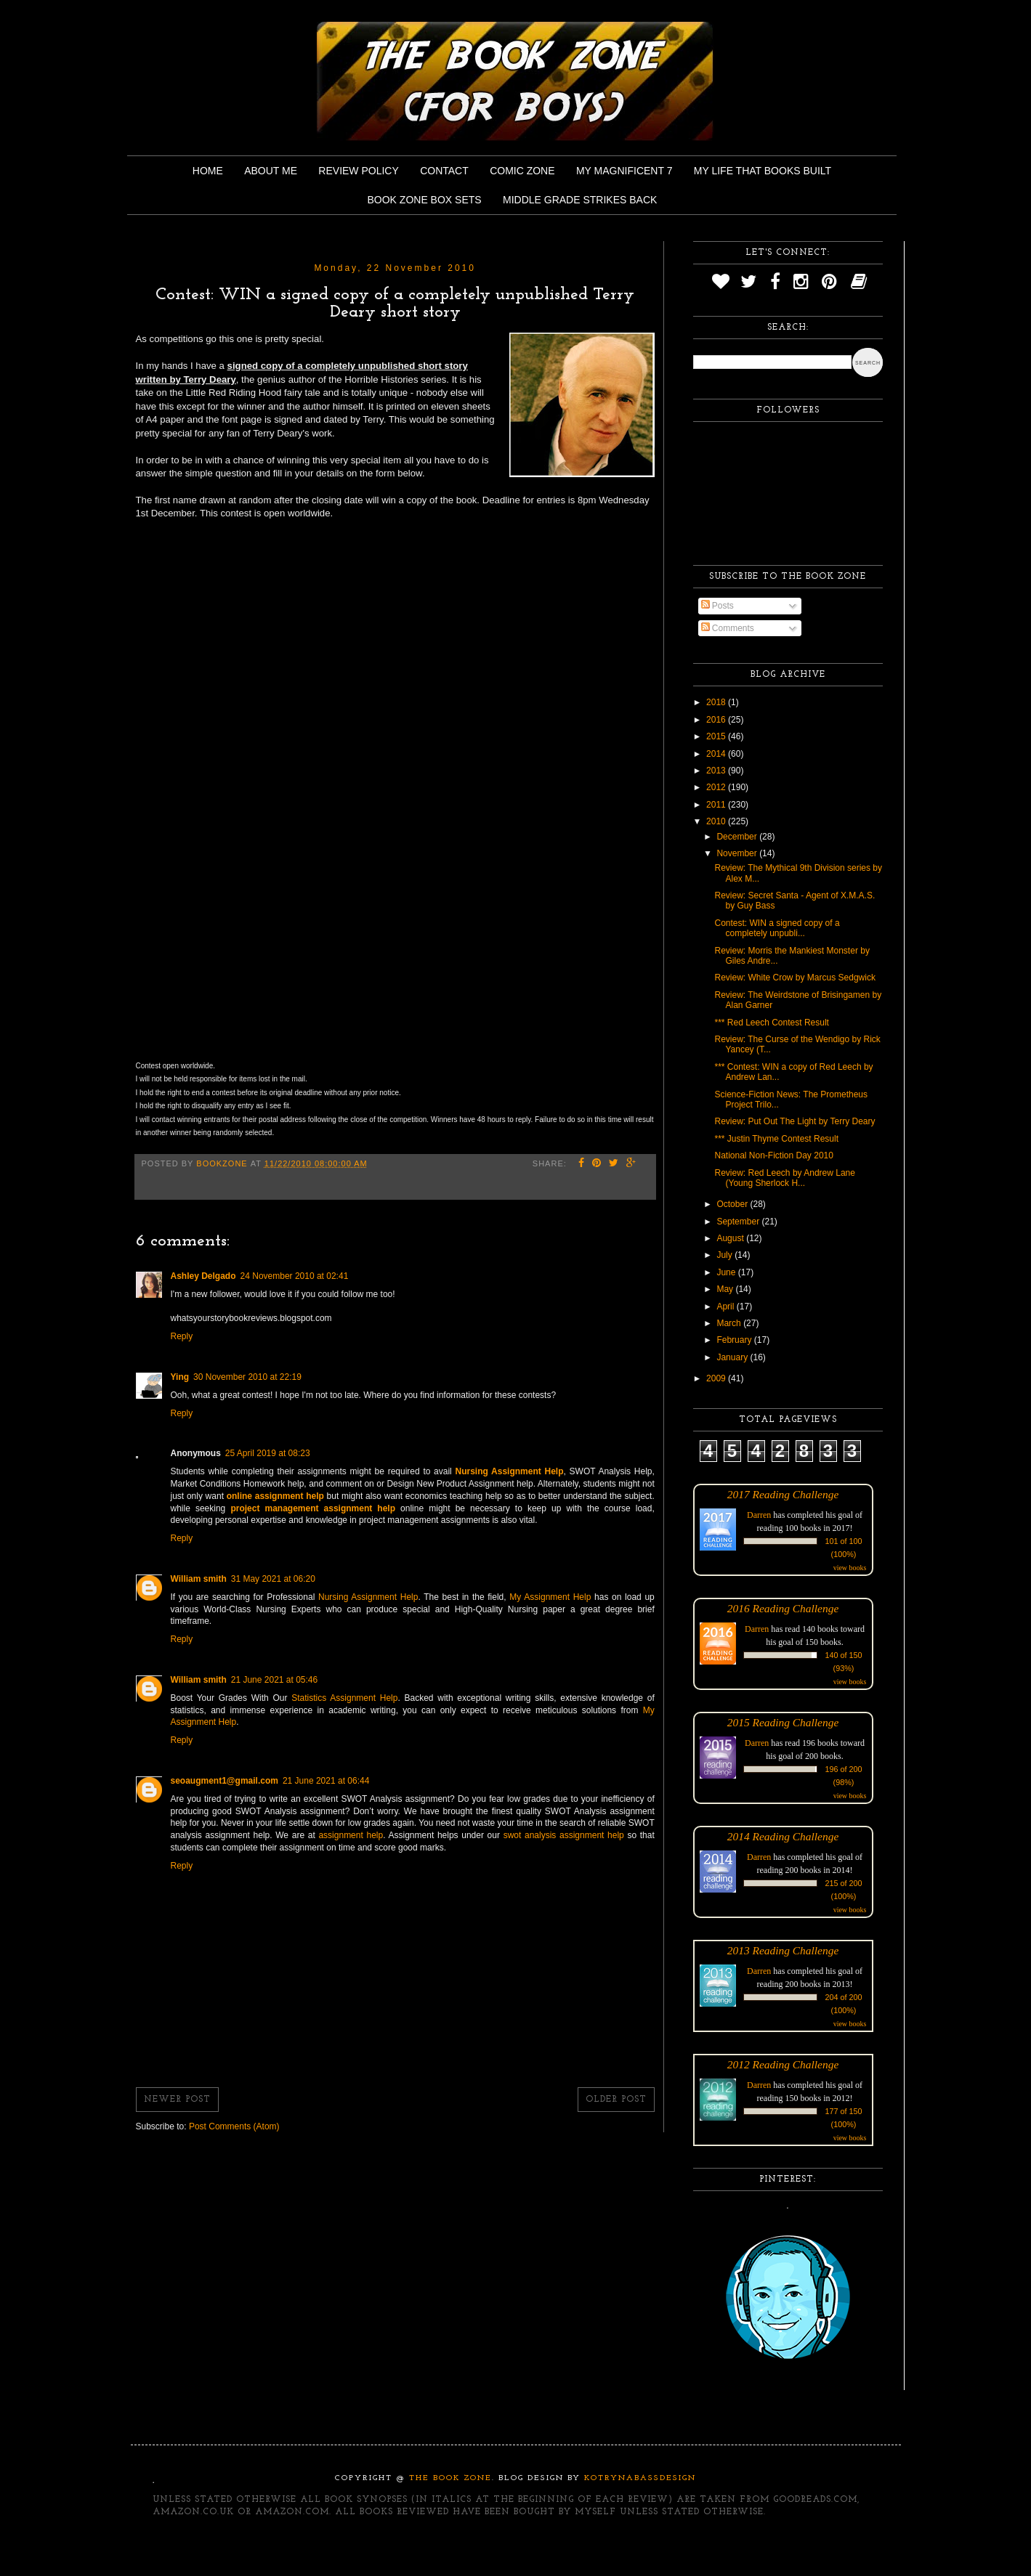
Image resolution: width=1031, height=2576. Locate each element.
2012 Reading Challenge (783, 2064)
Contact (444, 170)
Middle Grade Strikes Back (580, 200)
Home (208, 170)
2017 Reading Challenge (783, 1494)
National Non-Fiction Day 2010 (773, 1155)
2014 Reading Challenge (783, 1836)
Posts (717, 606)
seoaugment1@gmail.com (224, 1781)
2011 (717, 805)
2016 (717, 720)
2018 (717, 702)
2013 (717, 770)
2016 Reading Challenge (783, 1608)
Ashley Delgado (203, 1276)
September (738, 1221)
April (726, 1306)
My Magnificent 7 (624, 170)
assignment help (350, 1835)
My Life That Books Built (762, 170)
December (737, 837)
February (734, 1340)
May (725, 1289)
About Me (270, 170)
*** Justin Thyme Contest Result (776, 1139)
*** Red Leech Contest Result (771, 1022)
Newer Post (177, 2099)
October (733, 1204)
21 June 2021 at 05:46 (274, 1680)
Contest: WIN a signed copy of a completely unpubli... (776, 928)
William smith (199, 1579)
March (729, 1323)
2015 (717, 736)
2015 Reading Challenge (783, 1722)
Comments (727, 628)
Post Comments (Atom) (234, 2126)
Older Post (616, 2099)
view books (850, 1568)
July (725, 1255)
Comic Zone (522, 170)
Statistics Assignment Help (344, 1698)
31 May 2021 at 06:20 (273, 1579)
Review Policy (358, 170)
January (733, 1357)
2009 (717, 1378)
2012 (717, 787)
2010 (717, 821)
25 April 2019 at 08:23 (267, 1453)
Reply (182, 1336)
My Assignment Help (550, 1597)
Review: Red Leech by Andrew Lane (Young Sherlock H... (784, 1178)
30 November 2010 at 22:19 (247, 1377)
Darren (759, 1515)
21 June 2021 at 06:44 (326, 1781)
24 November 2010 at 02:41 (294, 1276)
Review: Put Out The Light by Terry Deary (794, 1121)
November (737, 853)
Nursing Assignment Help (368, 1597)
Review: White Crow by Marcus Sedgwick (794, 977)
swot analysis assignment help (564, 1835)
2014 (717, 754)
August (731, 1238)
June (726, 1272)
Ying (180, 1377)
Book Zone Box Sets (425, 200)
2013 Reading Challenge (783, 1950)
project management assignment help (312, 1508)
